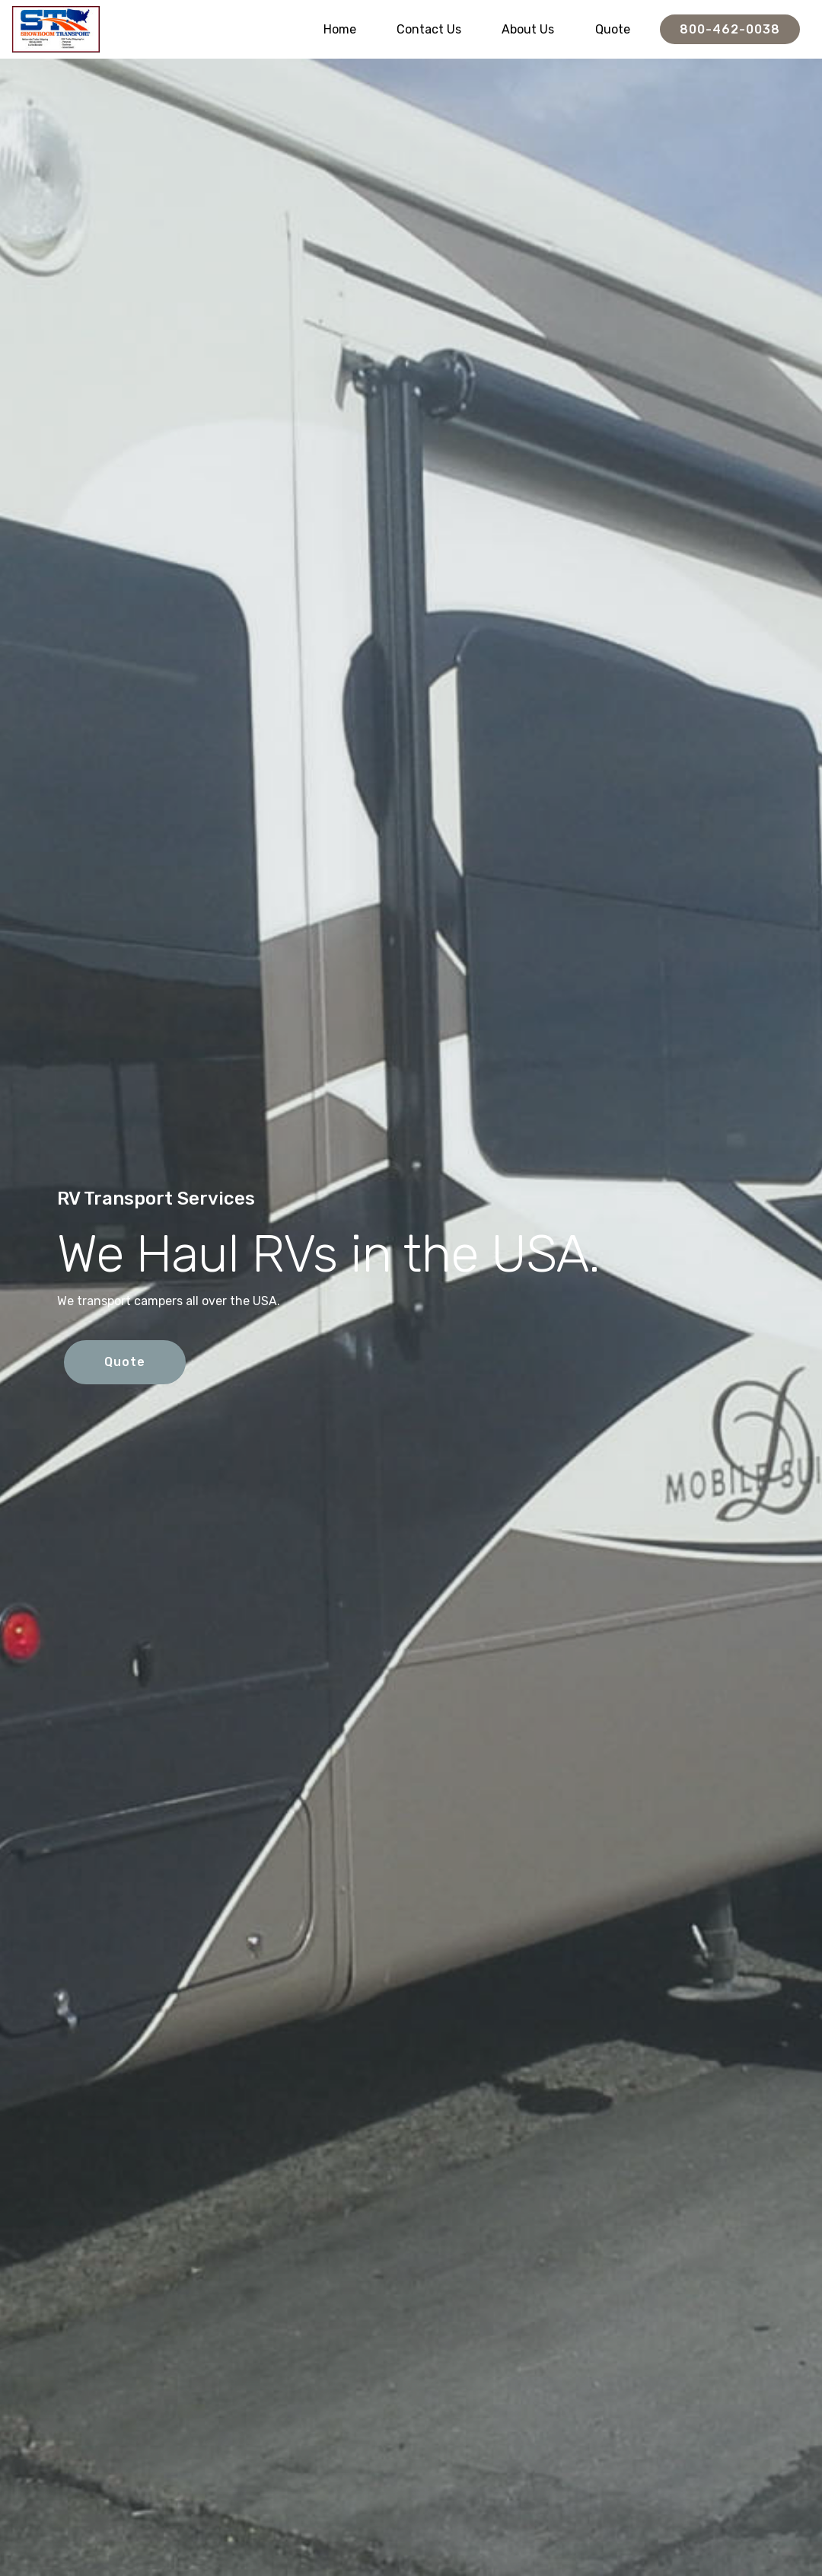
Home (339, 29)
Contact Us (429, 29)
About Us (528, 29)
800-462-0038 (730, 29)
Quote (612, 29)
